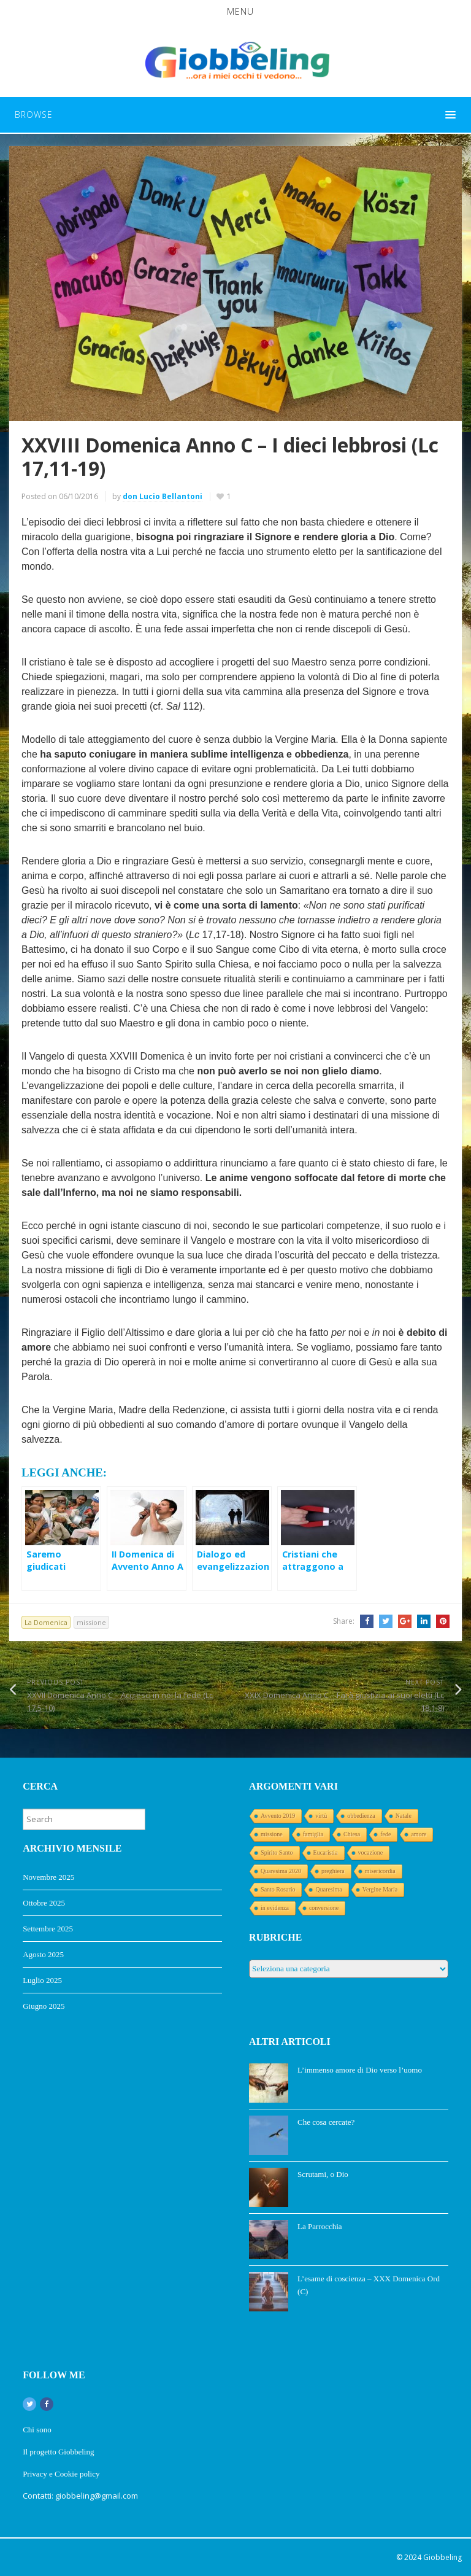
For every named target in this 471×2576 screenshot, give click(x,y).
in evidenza (275, 1907)
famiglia (313, 1834)
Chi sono (37, 2429)
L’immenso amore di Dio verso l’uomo (359, 2069)
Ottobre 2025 (44, 1902)
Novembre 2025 (48, 1877)
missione (91, 1622)
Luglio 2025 (42, 1980)
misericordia (380, 1871)
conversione (324, 1907)
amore (418, 1834)
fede (385, 1834)
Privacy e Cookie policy (62, 2473)
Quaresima (328, 1889)
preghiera (333, 1871)
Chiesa (351, 1834)
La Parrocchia (319, 2226)
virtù (321, 1815)
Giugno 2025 (43, 2006)
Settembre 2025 (48, 1928)
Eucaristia (325, 1852)
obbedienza (361, 1815)
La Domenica (46, 1622)
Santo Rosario (278, 1889)
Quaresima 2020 (281, 1871)
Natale (404, 1815)
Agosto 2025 (43, 1954)
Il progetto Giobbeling (58, 2451)
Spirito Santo (277, 1852)
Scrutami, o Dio (322, 2174)
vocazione (370, 1852)
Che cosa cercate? (325, 2122)
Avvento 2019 (278, 1815)
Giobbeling (442, 2557)
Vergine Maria (379, 1889)
